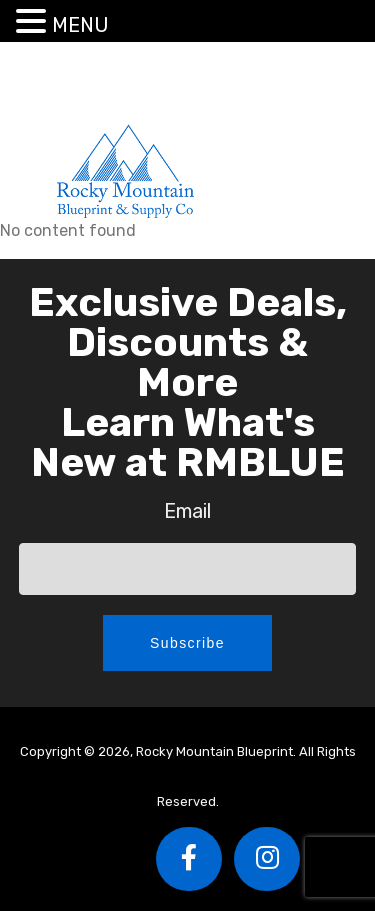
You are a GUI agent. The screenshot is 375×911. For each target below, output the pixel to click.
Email (187, 511)
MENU (80, 25)
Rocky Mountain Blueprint (125, 170)
